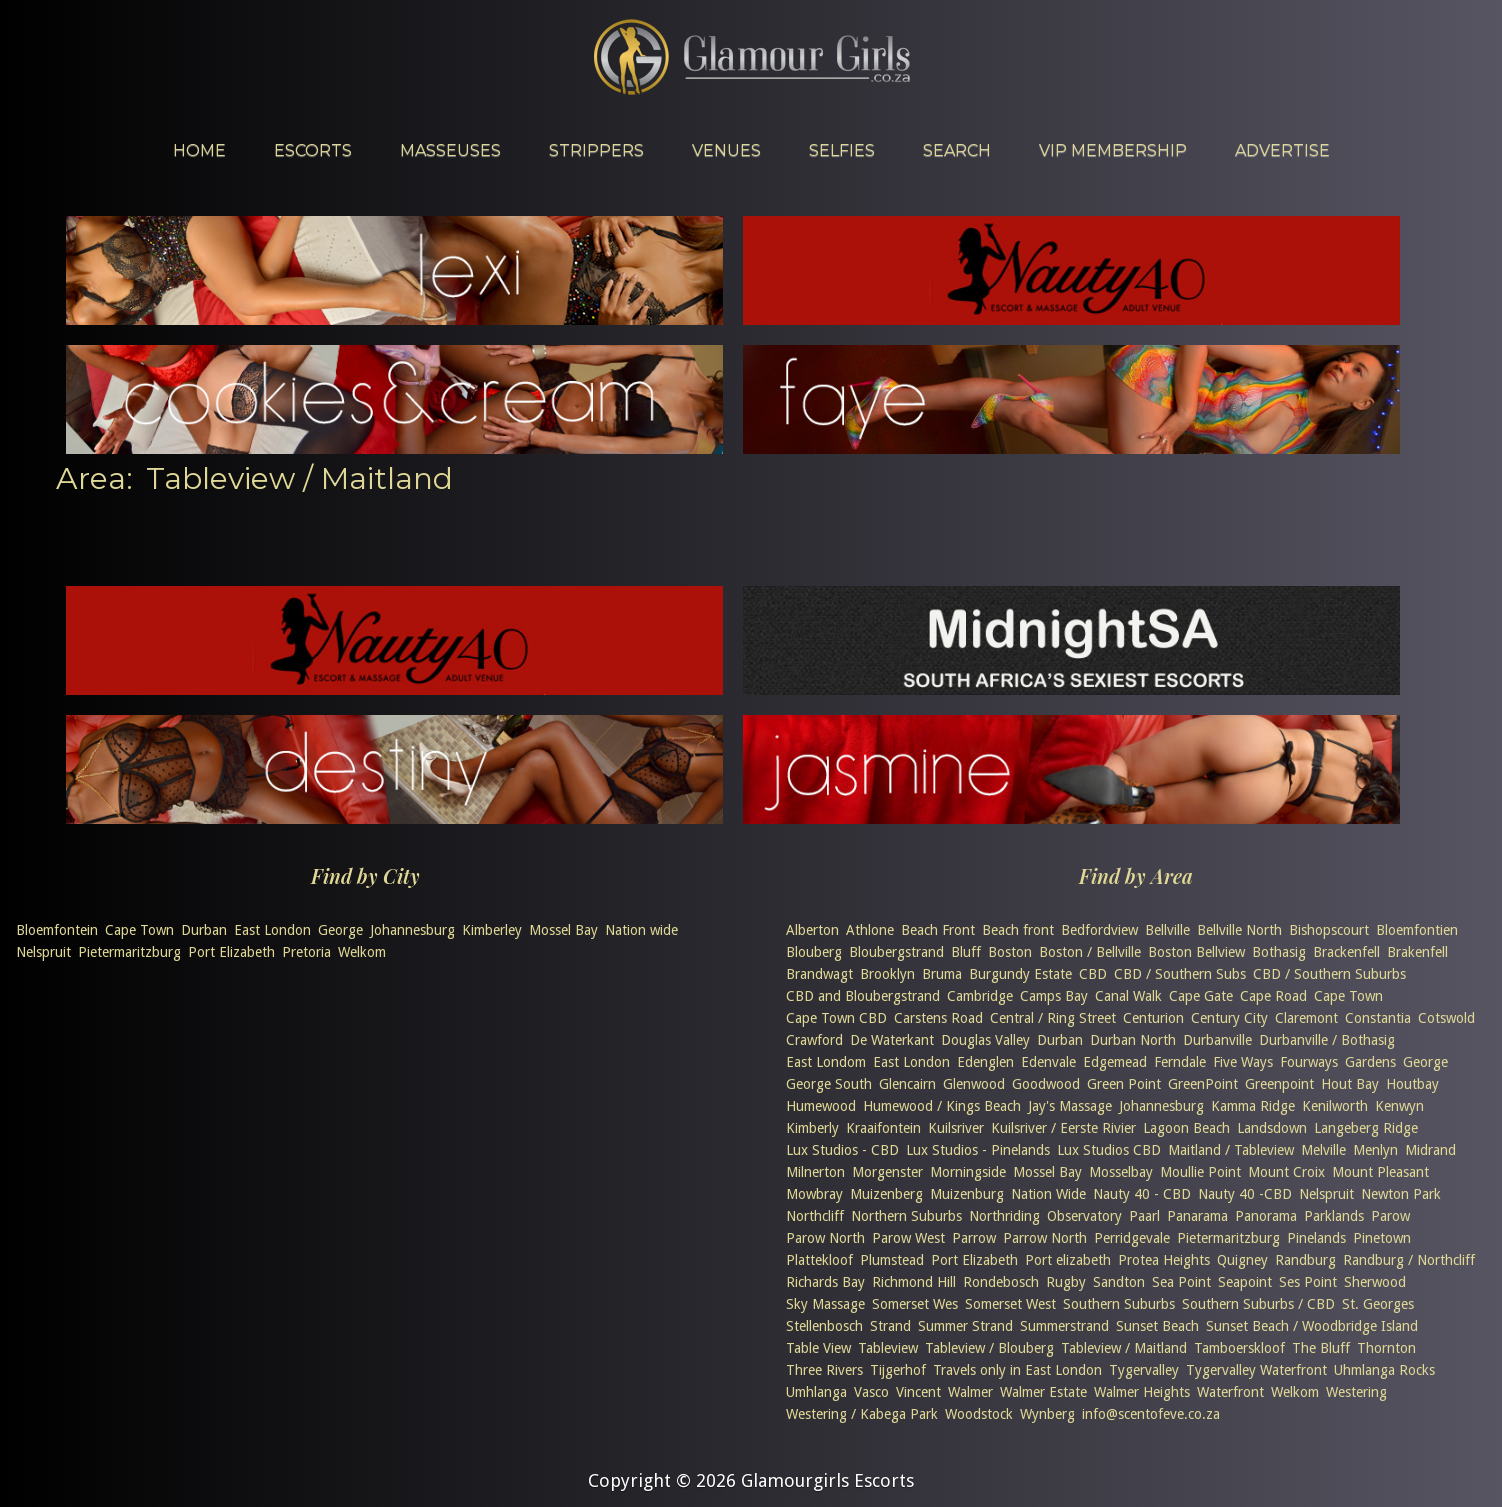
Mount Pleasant (1380, 1172)
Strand (890, 1326)
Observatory (1084, 1216)
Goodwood (1046, 1084)
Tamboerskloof (1239, 1348)
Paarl (1144, 1216)
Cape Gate (1201, 996)
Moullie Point (1200, 1172)
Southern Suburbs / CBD (1258, 1304)
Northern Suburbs (906, 1216)
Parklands (1334, 1216)
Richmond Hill (914, 1282)
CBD (1093, 974)
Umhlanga (816, 1392)
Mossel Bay (563, 930)
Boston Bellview (1196, 952)
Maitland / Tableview (1231, 1150)
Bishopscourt (1329, 930)
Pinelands (1316, 1238)
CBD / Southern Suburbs (1329, 974)
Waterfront (1230, 1392)
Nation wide (641, 930)
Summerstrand (1064, 1326)
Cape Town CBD (836, 1018)
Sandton (1119, 1282)
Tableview (888, 1348)
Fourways (1309, 1062)
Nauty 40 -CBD (1245, 1194)
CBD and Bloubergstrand (863, 996)
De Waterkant (892, 1040)
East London (272, 930)
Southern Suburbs (1119, 1304)
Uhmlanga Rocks (1384, 1370)
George (340, 930)
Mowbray (814, 1194)
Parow (1390, 1216)
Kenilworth (1335, 1106)
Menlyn (1375, 1150)
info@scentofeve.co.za (1151, 1414)
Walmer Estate (1043, 1392)
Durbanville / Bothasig (1327, 1040)
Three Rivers (824, 1370)
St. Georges (1378, 1304)
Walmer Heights (1142, 1392)
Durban (204, 930)
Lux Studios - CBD (842, 1150)
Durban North (1133, 1040)
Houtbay (1412, 1084)
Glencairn (907, 1084)
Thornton (1386, 1348)
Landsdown (1272, 1128)
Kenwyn (1399, 1106)
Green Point (1124, 1084)
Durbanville (1217, 1040)
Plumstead (892, 1260)
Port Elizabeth (231, 952)
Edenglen (985, 1062)
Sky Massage (825, 1304)
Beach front (1018, 930)
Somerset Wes (915, 1304)
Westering (1356, 1392)
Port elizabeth (1068, 1260)
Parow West (908, 1238)
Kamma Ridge (1253, 1106)
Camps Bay (1054, 996)
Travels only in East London (1017, 1370)
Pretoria (306, 952)
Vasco (871, 1392)
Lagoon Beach (1186, 1128)
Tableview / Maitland (1124, 1348)
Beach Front (938, 930)
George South (829, 1084)
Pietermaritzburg (129, 952)
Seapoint (1245, 1282)
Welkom (362, 952)
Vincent (918, 1392)
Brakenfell (1417, 952)
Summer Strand (965, 1326)
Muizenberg (886, 1194)
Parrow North (1045, 1238)
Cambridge (980, 996)
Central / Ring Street (1053, 1018)
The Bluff (1321, 1348)
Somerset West (1010, 1304)
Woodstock (979, 1414)
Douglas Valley (985, 1040)
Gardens (1370, 1062)
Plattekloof (819, 1260)
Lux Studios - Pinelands (978, 1150)
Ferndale (1180, 1062)
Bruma (942, 974)
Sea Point (1181, 1282)
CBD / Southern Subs (1180, 974)
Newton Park (1401, 1194)
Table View (818, 1348)
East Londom (826, 1062)
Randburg (1305, 1260)
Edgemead (1115, 1062)
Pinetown (1382, 1238)
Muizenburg (967, 1194)
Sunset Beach (1157, 1326)
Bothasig (1279, 952)
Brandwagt (819, 974)
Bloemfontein (57, 930)
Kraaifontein (883, 1128)
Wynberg (1047, 1414)
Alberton (812, 930)
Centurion (1153, 1018)
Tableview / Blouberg (989, 1348)
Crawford (814, 1040)
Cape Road (1273, 996)
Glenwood (974, 1084)
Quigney (1242, 1260)
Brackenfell (1346, 952)
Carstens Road (938, 1018)
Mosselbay (1121, 1172)
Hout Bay (1350, 1084)
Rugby (1066, 1282)
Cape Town (139, 930)
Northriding (1004, 1216)
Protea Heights (1164, 1260)
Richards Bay (825, 1282)
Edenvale (1048, 1062)
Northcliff (815, 1216)
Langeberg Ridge (1366, 1128)
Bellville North (1239, 930)
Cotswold (1446, 1018)
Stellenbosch (824, 1326)
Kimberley (492, 930)
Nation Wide (1048, 1194)
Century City (1229, 1018)
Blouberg (814, 952)
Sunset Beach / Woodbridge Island (1312, 1326)
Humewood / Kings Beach (942, 1106)
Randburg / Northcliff (1409, 1260)
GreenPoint (1203, 1084)
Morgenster (887, 1172)
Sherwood (1375, 1282)
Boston (1010, 952)
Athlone (870, 930)
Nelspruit (43, 952)
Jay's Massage (1070, 1106)
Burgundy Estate (1020, 974)
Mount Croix (1286, 1172)
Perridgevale (1132, 1238)
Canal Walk (1128, 996)
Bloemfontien (1417, 930)
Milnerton (815, 1172)
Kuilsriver (956, 1128)
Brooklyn (887, 974)
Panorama (1266, 1216)
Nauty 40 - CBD (1142, 1194)
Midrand (1430, 1150)
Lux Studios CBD (1109, 1150)
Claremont (1306, 1018)
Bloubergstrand (896, 952)
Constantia (1378, 1018)
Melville (1323, 1150)
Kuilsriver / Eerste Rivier (1063, 1128)
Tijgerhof (898, 1370)
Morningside (968, 1172)
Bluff (966, 952)
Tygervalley (1144, 1370)
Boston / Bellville (1090, 952)
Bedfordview (1099, 930)
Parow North (825, 1238)
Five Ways (1243, 1062)
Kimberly (812, 1128)
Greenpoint (1279, 1084)
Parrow (974, 1238)
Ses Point (1308, 1282)
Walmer (970, 1392)
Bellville (1167, 930)
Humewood (821, 1106)
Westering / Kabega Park (862, 1414)
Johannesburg (412, 930)
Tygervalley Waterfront (1256, 1370)
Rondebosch (1001, 1282)
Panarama (1197, 1216)
